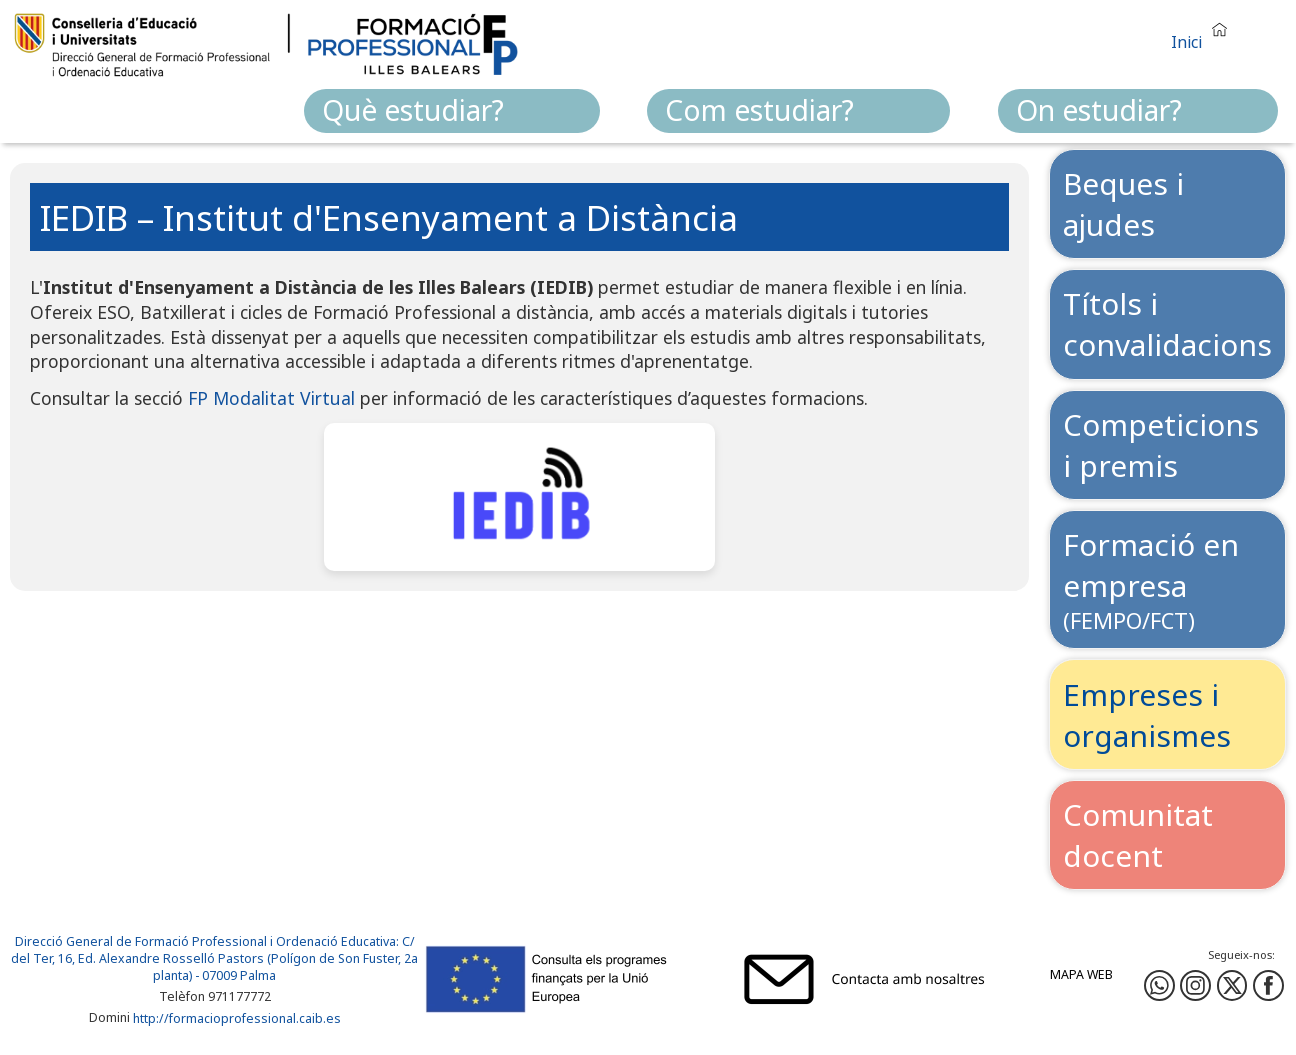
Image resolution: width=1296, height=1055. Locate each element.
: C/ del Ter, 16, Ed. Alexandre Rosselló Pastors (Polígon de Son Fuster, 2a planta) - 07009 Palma (214, 958)
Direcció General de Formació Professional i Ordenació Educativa (205, 941)
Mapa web (1081, 974)
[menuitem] (452, 111)
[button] (1204, 33)
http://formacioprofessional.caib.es (237, 1018)
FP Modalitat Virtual (271, 398)
